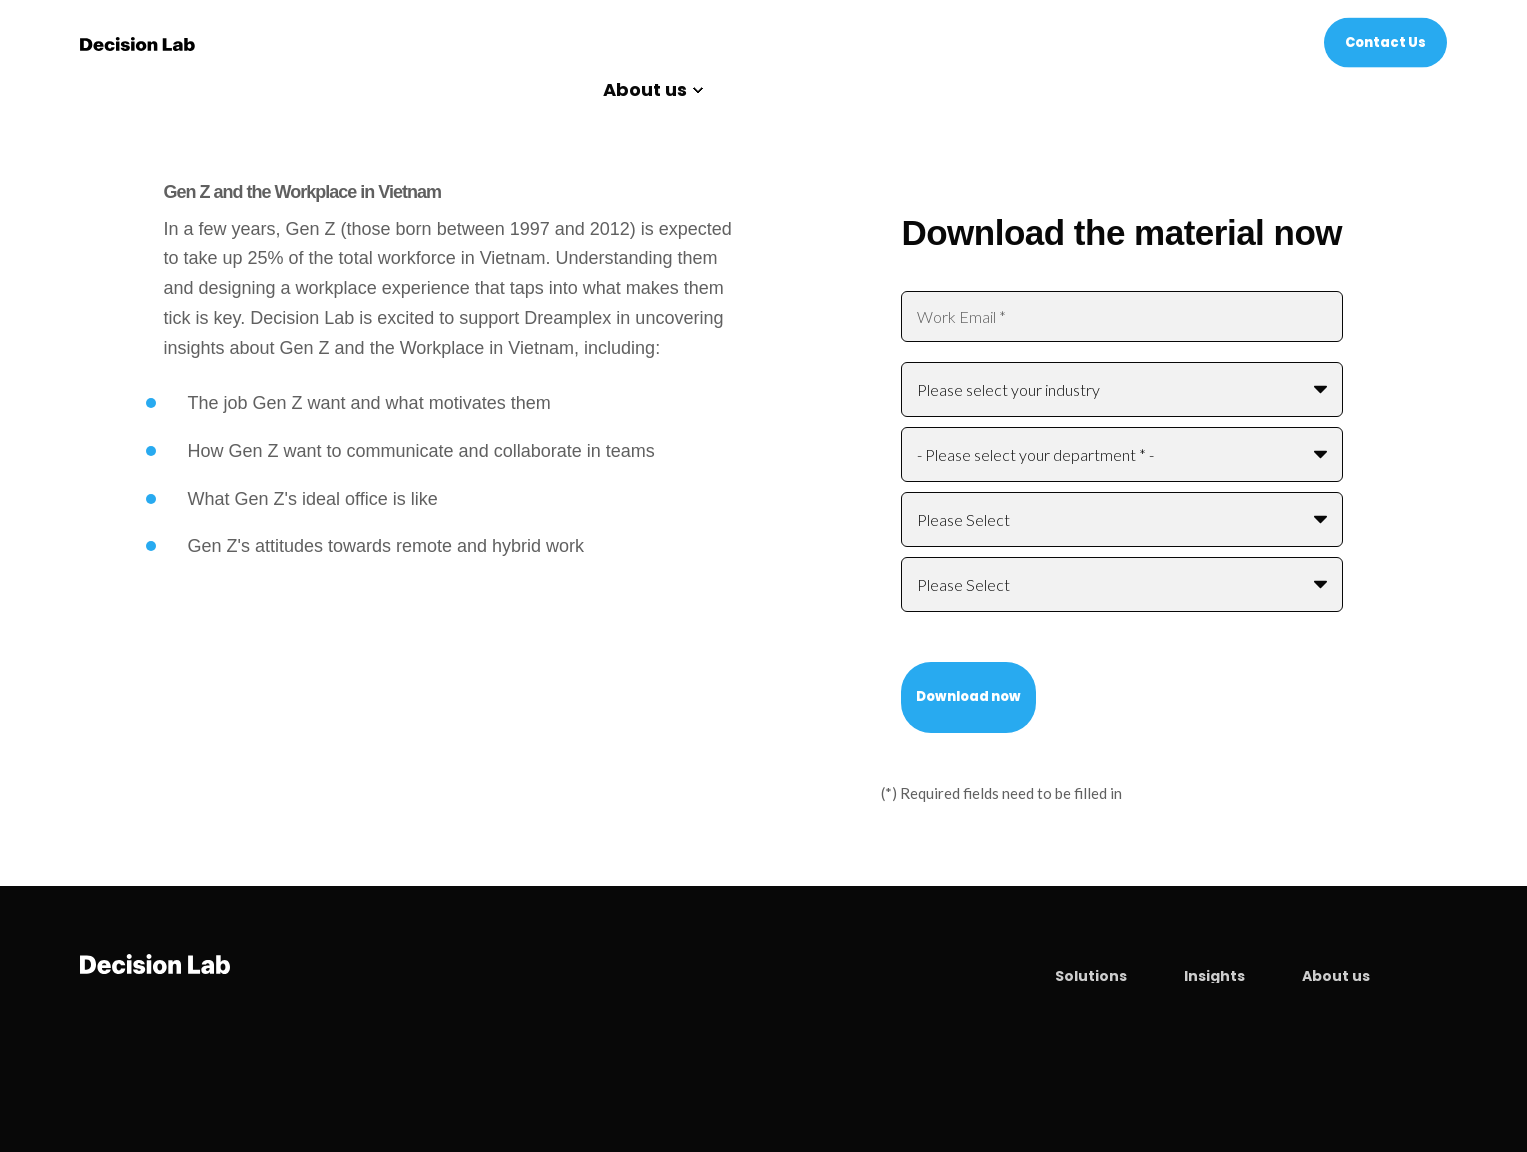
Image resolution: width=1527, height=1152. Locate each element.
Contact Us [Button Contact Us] (1385, 41)
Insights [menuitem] (1214, 976)
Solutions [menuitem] (1091, 976)
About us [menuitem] (645, 90)
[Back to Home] (137, 42)
